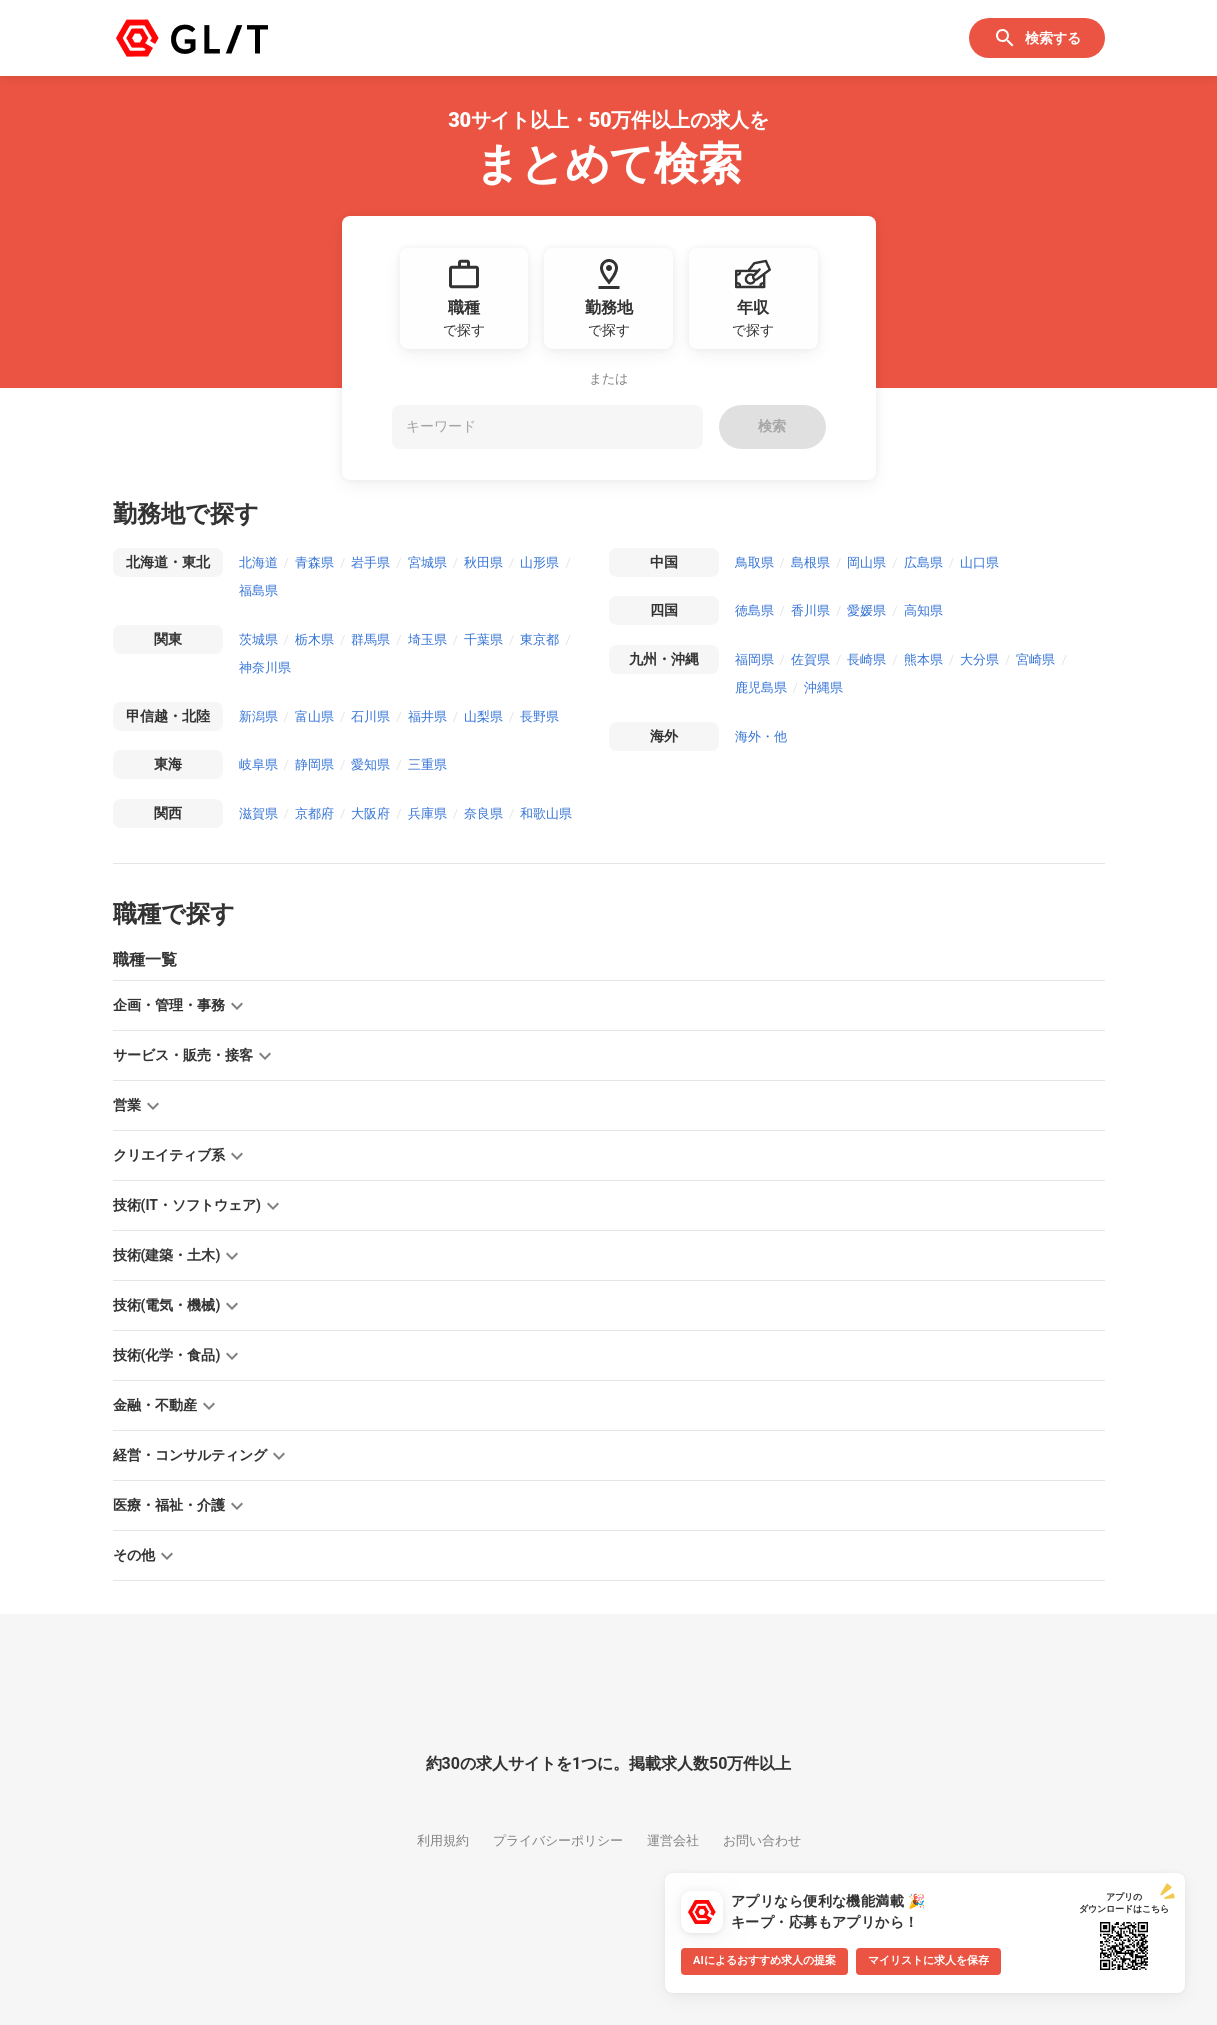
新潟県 (258, 716)
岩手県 (370, 562)
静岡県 (314, 764)
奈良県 (483, 813)
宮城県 (427, 562)
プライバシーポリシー (558, 1840)
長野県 (539, 716)
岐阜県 (258, 764)
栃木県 (314, 639)
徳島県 (754, 610)
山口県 (979, 562)
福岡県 (754, 659)
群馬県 (370, 639)
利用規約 (443, 1840)
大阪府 (370, 813)
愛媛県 (866, 610)
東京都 (539, 639)
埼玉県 (427, 639)
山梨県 (483, 716)
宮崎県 (1035, 659)
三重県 (427, 764)
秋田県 (483, 562)
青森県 (314, 562)
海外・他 (761, 736)
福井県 (427, 716)
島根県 (810, 562)
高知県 (923, 610)
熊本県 (923, 659)
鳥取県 (754, 562)
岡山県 (866, 562)
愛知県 (370, 764)
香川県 (810, 610)
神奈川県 (265, 667)
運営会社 (673, 1840)
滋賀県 (258, 813)
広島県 (923, 562)
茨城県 (258, 639)
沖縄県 (823, 687)
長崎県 (866, 659)
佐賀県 (810, 659)
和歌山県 (546, 813)
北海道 (258, 562)
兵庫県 (427, 813)
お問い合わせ (762, 1840)
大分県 (979, 659)
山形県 (539, 562)
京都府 (314, 813)
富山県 (314, 716)
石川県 (370, 716)
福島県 (258, 590)
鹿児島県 (761, 687)
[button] (609, 1005)
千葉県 (483, 639)
